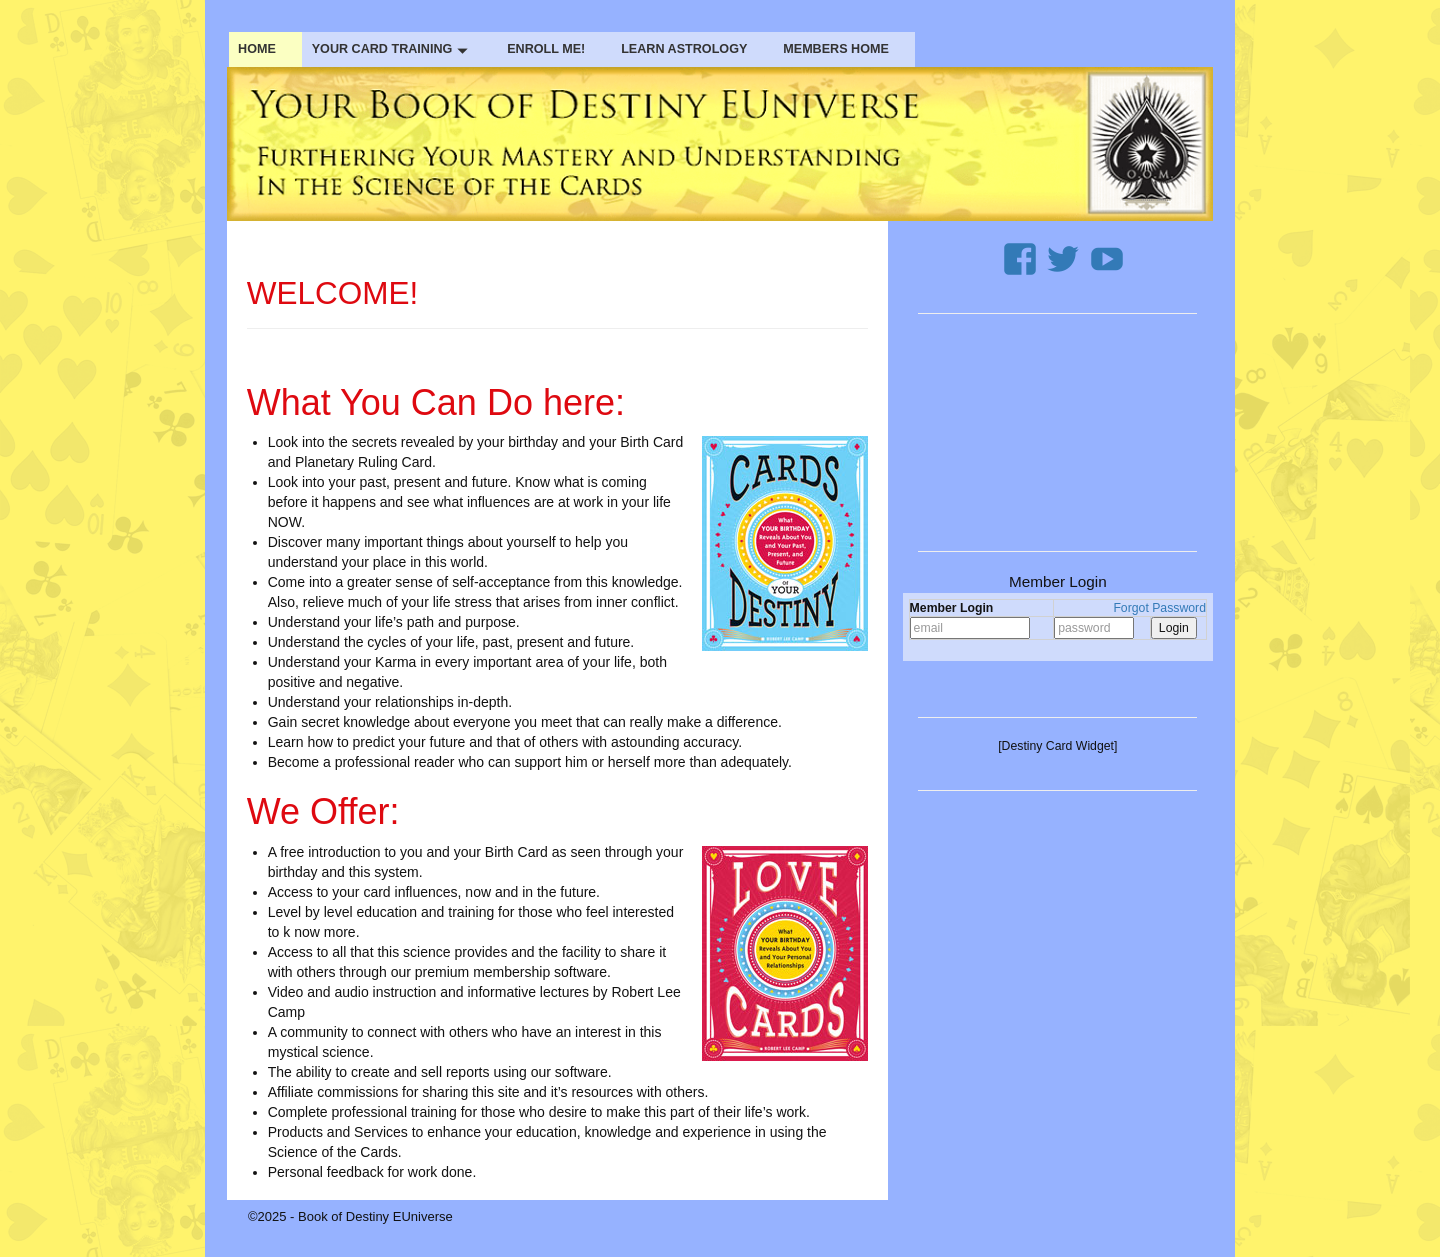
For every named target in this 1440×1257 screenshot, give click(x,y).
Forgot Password (1159, 608)
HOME (257, 49)
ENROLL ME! (546, 49)
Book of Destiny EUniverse (375, 1216)
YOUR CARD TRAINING (392, 49)
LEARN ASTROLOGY (684, 49)
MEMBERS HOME (836, 49)
